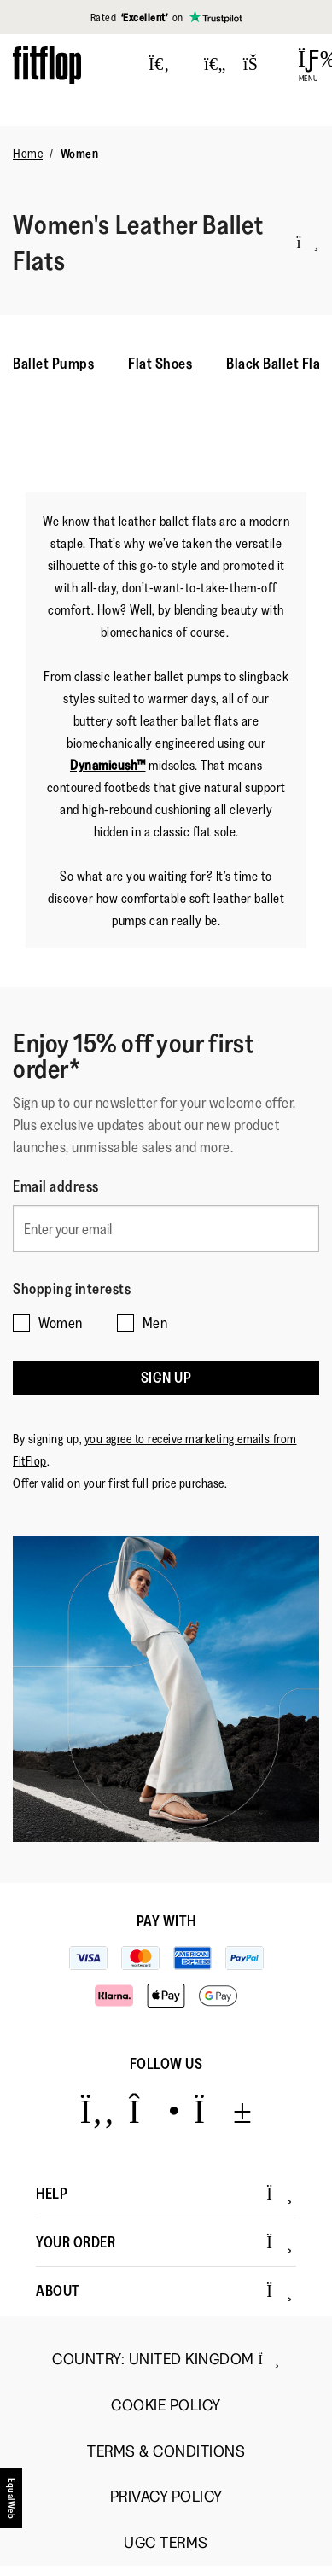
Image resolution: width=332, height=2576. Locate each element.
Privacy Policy (166, 2497)
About (164, 2291)
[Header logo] (47, 64)
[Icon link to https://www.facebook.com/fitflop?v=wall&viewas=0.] (96, 2110)
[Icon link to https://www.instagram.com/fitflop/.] (154, 2110)
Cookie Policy (166, 2406)
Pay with (166, 1921)
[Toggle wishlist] (215, 64)
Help (164, 2193)
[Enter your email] (166, 1228)
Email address (56, 1186)
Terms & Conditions (166, 2452)
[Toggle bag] (257, 64)
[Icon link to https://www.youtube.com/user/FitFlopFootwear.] (223, 2110)
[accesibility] (12, 2504)
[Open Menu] (308, 65)
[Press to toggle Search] (159, 65)
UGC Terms (166, 2543)
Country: (165, 2359)
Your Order (164, 2242)
